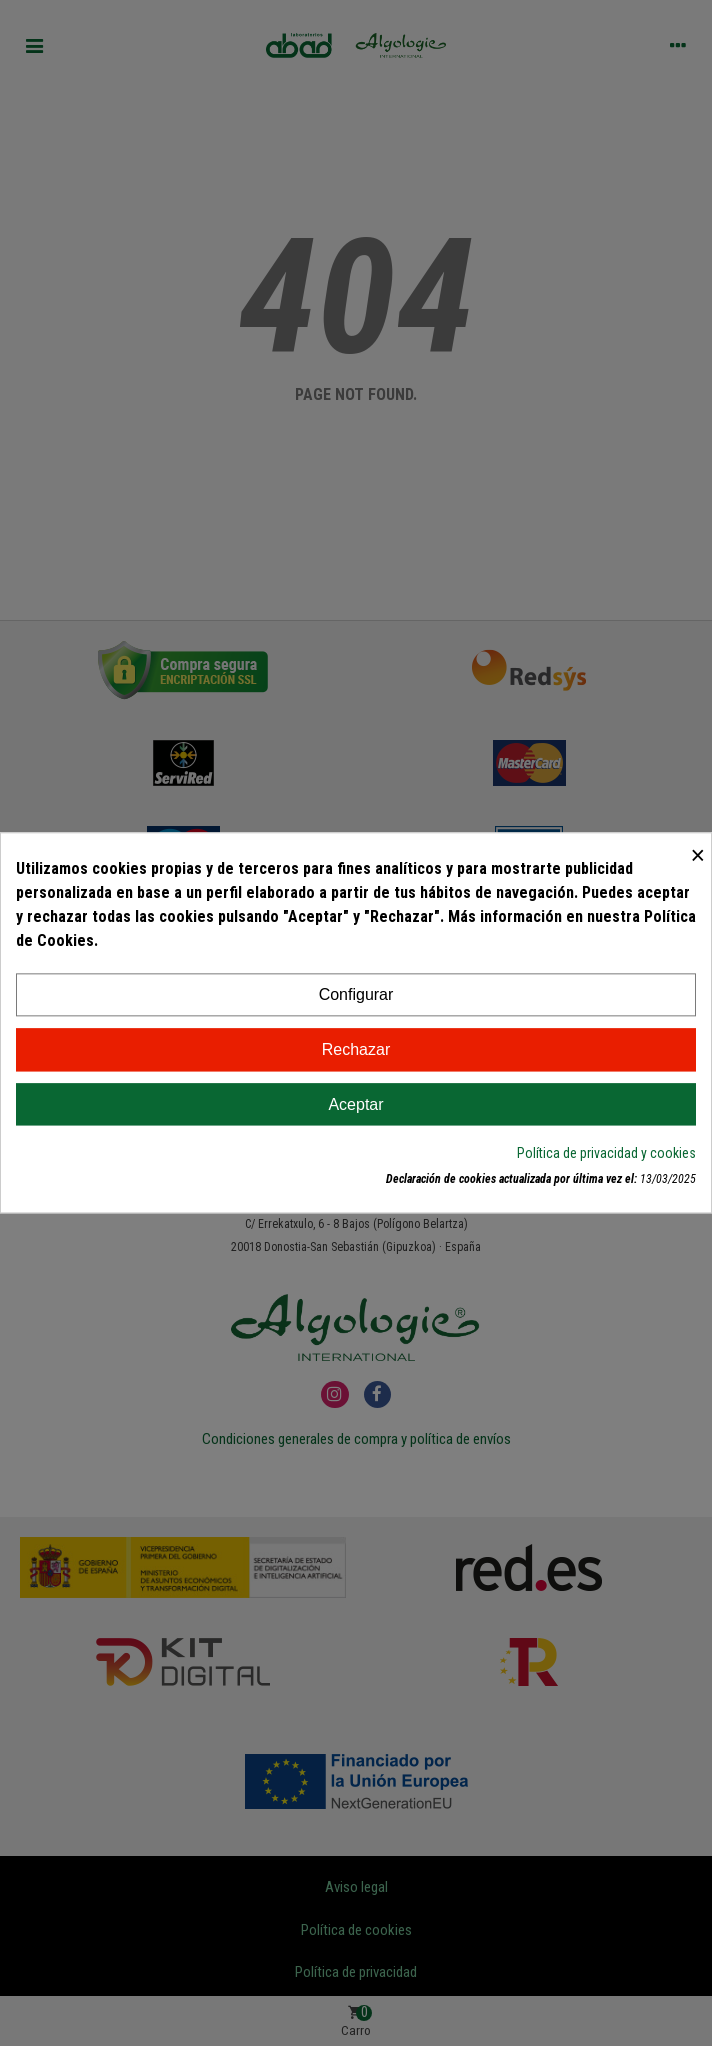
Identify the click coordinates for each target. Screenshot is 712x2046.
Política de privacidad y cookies (606, 1154)
